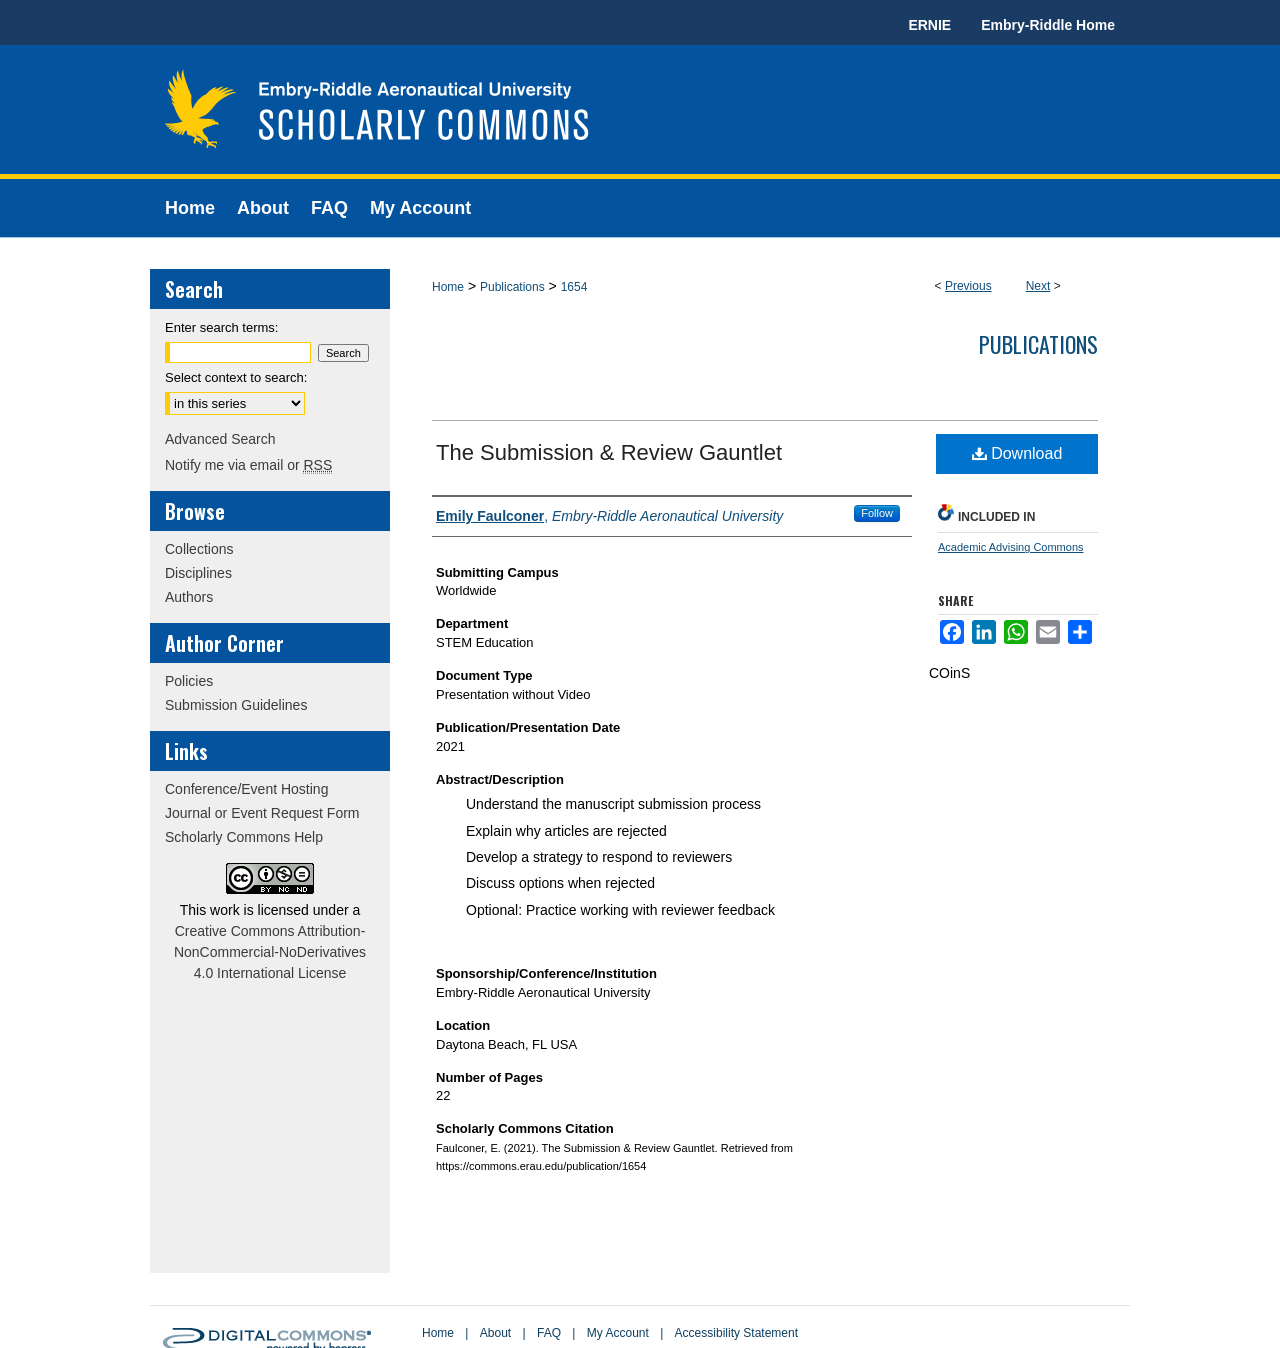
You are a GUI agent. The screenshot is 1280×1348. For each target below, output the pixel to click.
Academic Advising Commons (1011, 547)
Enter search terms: (221, 327)
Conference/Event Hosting (246, 789)
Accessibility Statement (736, 1333)
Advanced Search (220, 439)
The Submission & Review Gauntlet (609, 452)
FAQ (549, 1333)
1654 (574, 287)
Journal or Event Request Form (262, 813)
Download (1017, 453)
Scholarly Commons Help (244, 837)
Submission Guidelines (236, 705)
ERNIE (929, 25)
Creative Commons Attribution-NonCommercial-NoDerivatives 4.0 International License (270, 952)
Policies (189, 681)
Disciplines (198, 573)
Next (1038, 286)
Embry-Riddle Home (1048, 25)
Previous (968, 286)
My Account (618, 1333)
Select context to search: (236, 377)
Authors (189, 597)
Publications (512, 287)
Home (448, 287)
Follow (877, 513)
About (495, 1333)
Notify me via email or (248, 465)
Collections (199, 549)
